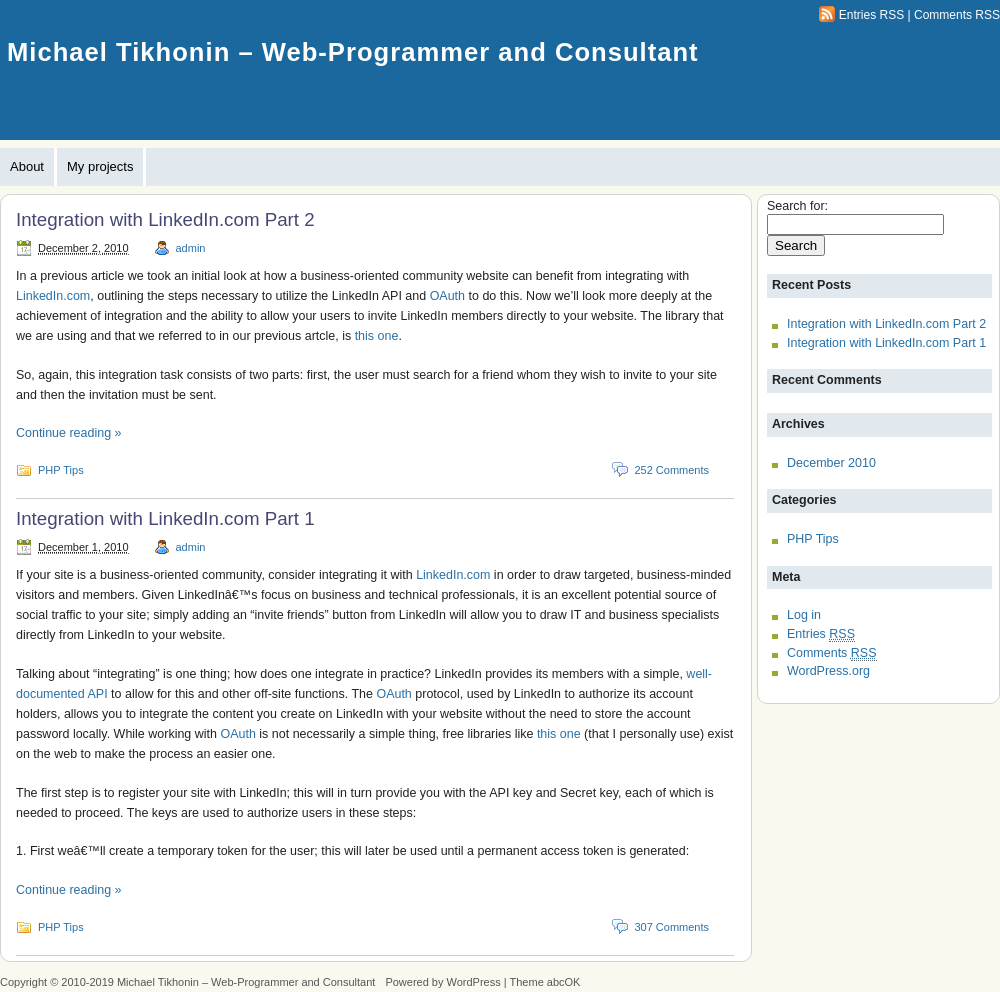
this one (377, 336)
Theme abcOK (545, 982)
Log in (804, 615)
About (27, 166)
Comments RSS (957, 15)
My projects (100, 166)
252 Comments (671, 470)
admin (191, 248)
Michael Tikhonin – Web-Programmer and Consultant (353, 52)
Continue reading (69, 433)
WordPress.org (828, 671)
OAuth (447, 296)
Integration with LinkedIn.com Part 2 (165, 219)
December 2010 (831, 463)
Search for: (797, 206)
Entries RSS (871, 15)
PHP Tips (61, 470)
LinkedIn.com (53, 296)
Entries (821, 634)
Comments (832, 653)
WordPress (474, 982)
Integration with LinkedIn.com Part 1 (165, 518)
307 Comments (671, 927)
